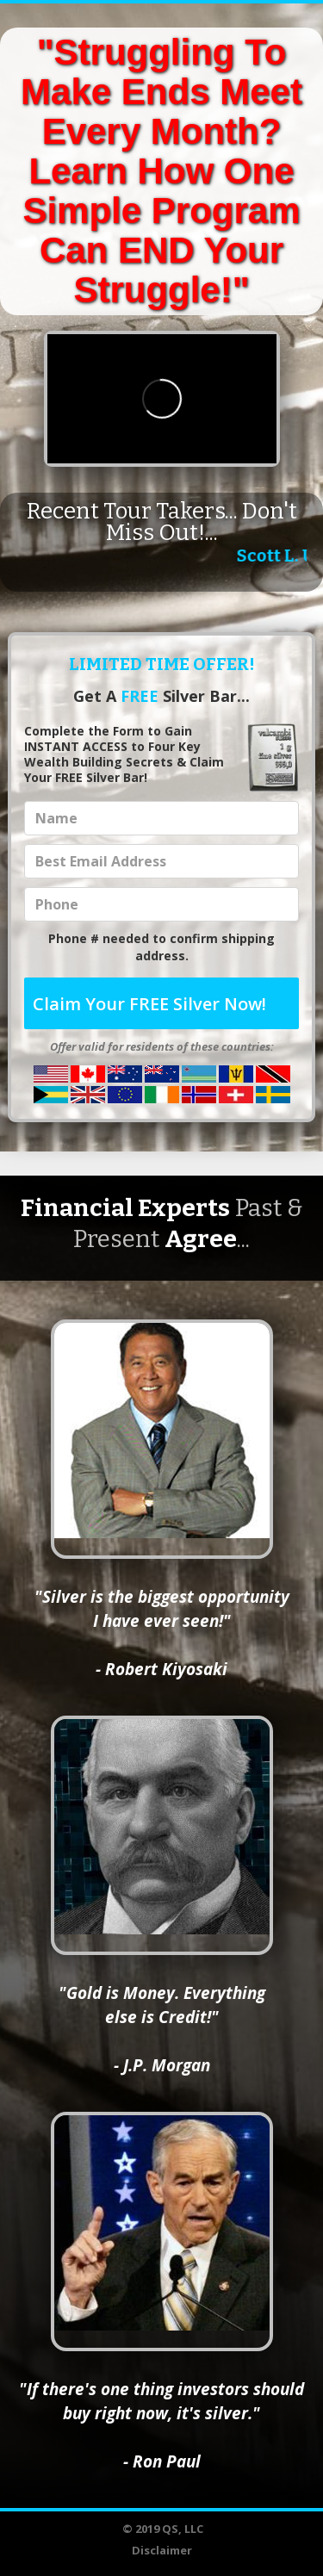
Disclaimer (162, 2550)
